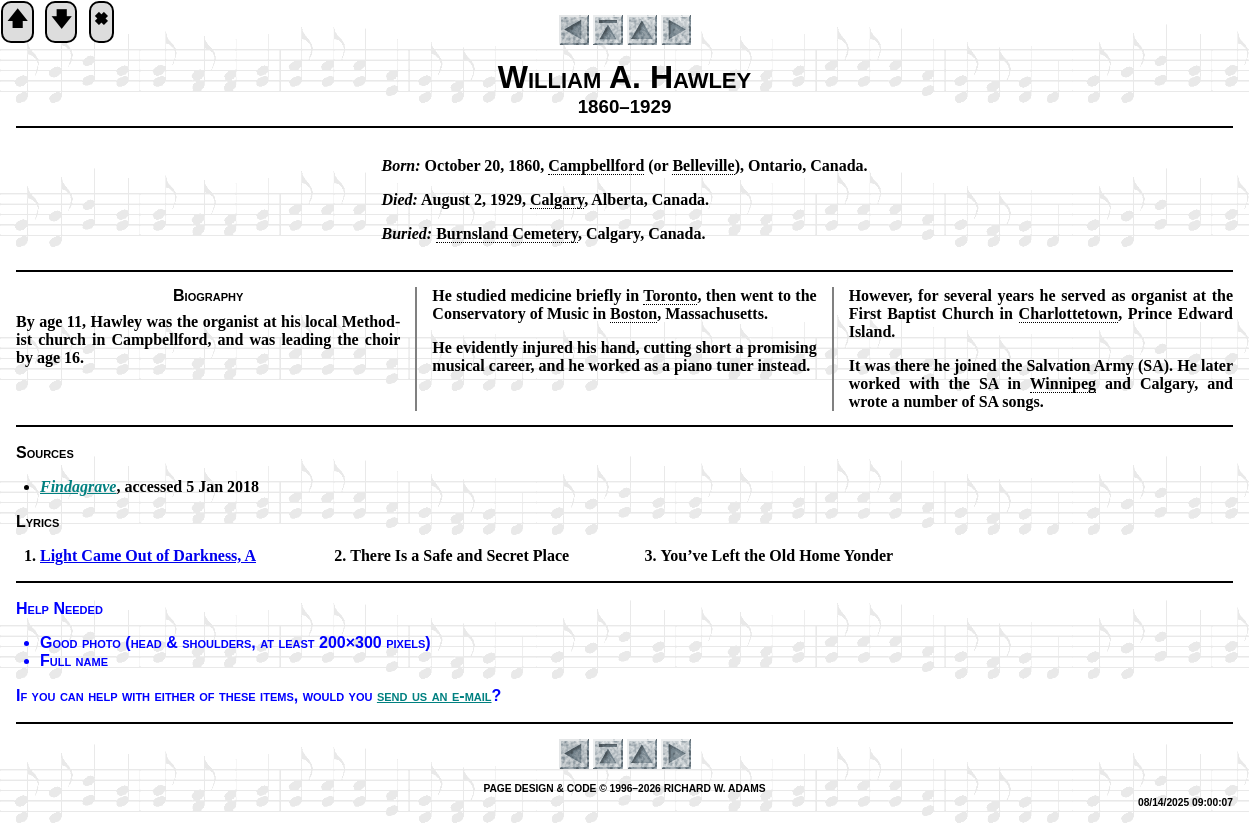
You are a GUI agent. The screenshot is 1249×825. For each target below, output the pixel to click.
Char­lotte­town (1069, 313)
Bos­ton (633, 313)
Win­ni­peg (1063, 383)
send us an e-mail (434, 695)
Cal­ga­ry (557, 199)
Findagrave (78, 486)
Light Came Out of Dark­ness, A (148, 555)
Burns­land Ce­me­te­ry (507, 233)
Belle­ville (703, 165)
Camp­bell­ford (596, 165)
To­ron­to (670, 295)
